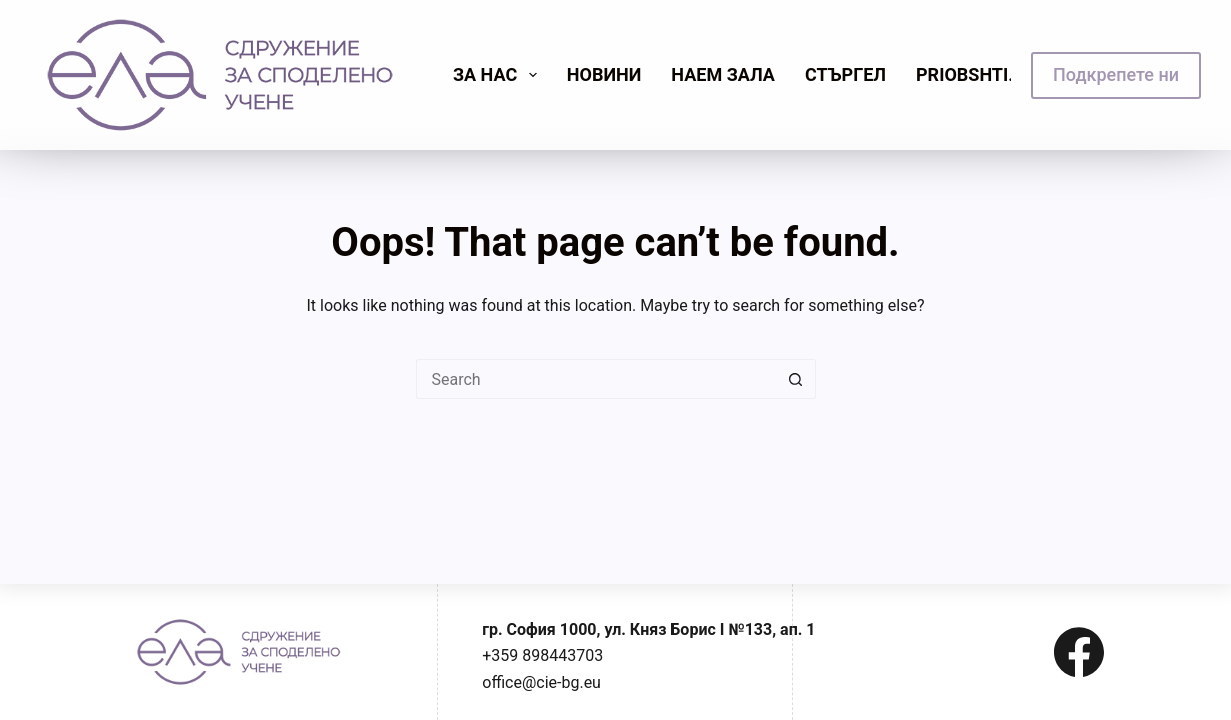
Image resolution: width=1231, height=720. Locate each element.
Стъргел (845, 74)
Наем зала (723, 74)
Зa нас (499, 75)
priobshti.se (975, 74)
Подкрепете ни (1116, 74)
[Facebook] (1079, 652)
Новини (604, 74)
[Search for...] (596, 379)
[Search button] (796, 379)
